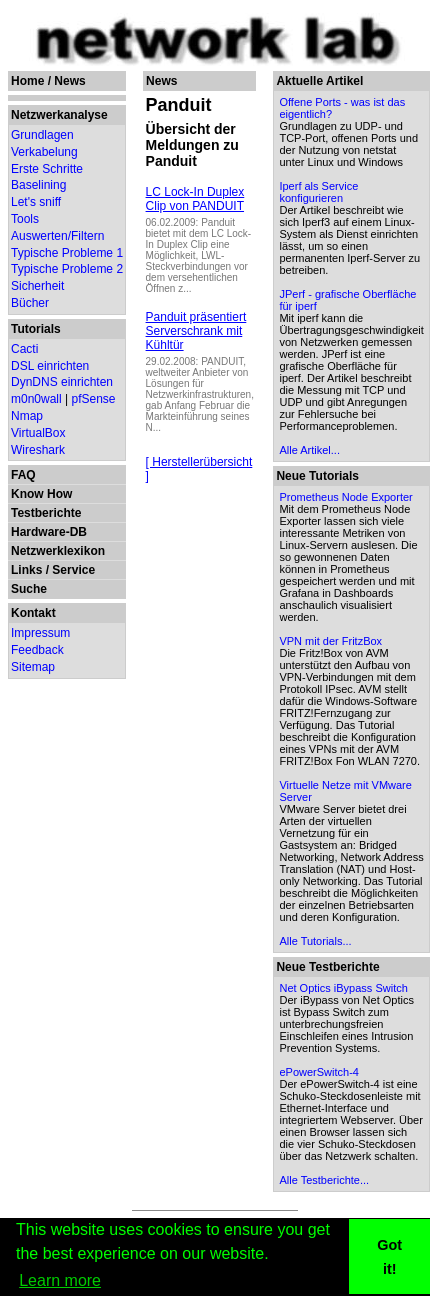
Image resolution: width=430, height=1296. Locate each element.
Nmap (27, 416)
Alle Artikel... (309, 450)
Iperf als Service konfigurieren (318, 192)
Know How (41, 494)
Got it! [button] (389, 1257)
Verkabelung (44, 152)
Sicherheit (37, 286)
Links (26, 570)
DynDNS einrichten (62, 382)
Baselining (38, 185)
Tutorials (36, 329)
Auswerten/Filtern (57, 236)
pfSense (94, 399)
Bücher (30, 303)
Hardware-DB (49, 532)
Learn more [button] (60, 1280)
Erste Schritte (47, 169)
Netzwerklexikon (58, 551)
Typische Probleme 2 (67, 269)
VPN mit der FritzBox (330, 641)
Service (73, 570)
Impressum (40, 633)
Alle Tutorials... (315, 941)
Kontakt (33, 613)
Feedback (37, 650)
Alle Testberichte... (324, 1180)
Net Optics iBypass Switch (343, 988)
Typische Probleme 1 (67, 253)
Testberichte (46, 513)
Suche (29, 589)
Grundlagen (42, 135)
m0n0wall (36, 399)
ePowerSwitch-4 (318, 1072)
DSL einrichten (50, 366)
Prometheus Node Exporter (345, 497)
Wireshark (38, 450)
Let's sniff (36, 202)
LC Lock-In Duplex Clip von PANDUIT (195, 199)
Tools (25, 219)
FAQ (23, 475)
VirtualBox (38, 433)
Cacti (24, 349)
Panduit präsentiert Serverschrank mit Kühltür (196, 331)
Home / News (48, 81)
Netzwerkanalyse (59, 115)
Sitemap (33, 667)
